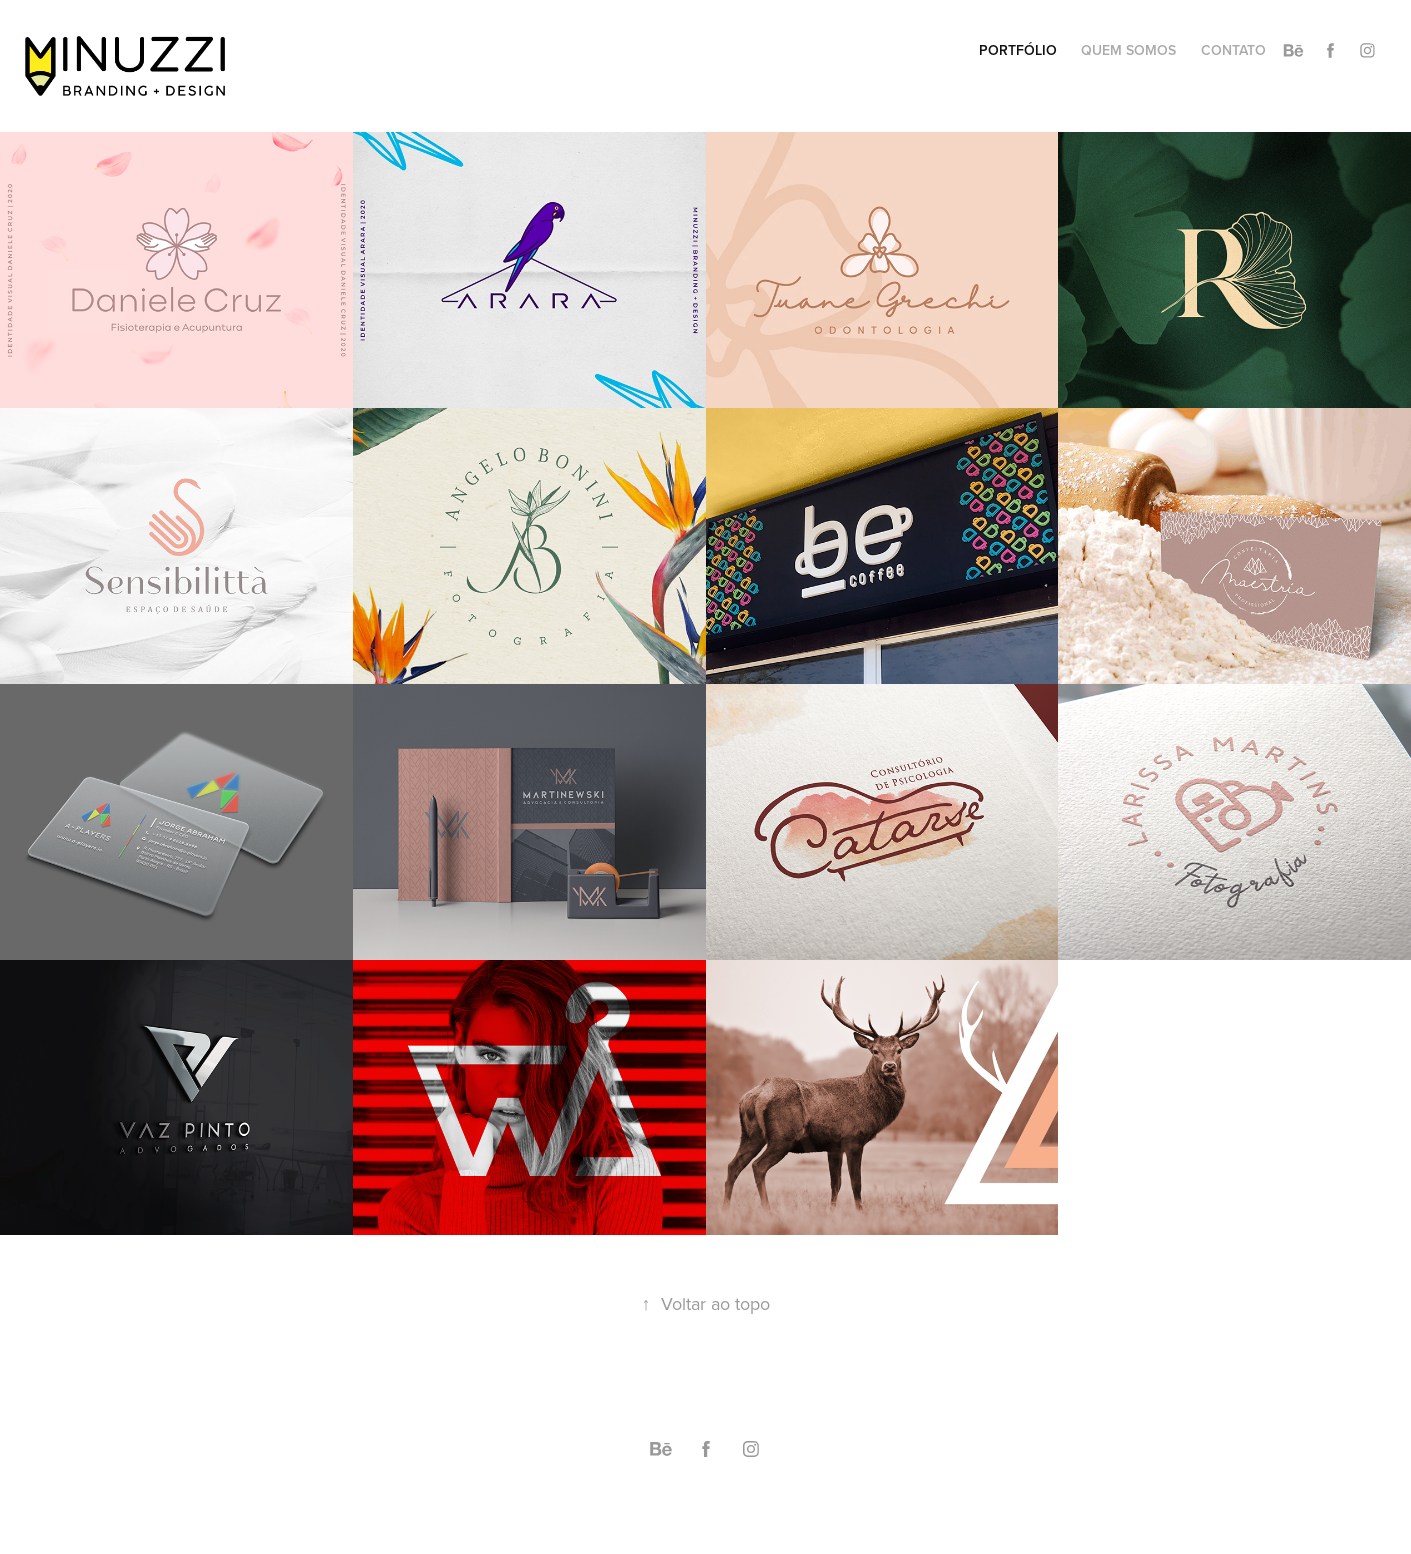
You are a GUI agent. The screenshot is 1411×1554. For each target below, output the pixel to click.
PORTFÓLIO (1018, 50)
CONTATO (1233, 50)
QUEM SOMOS (1128, 50)
